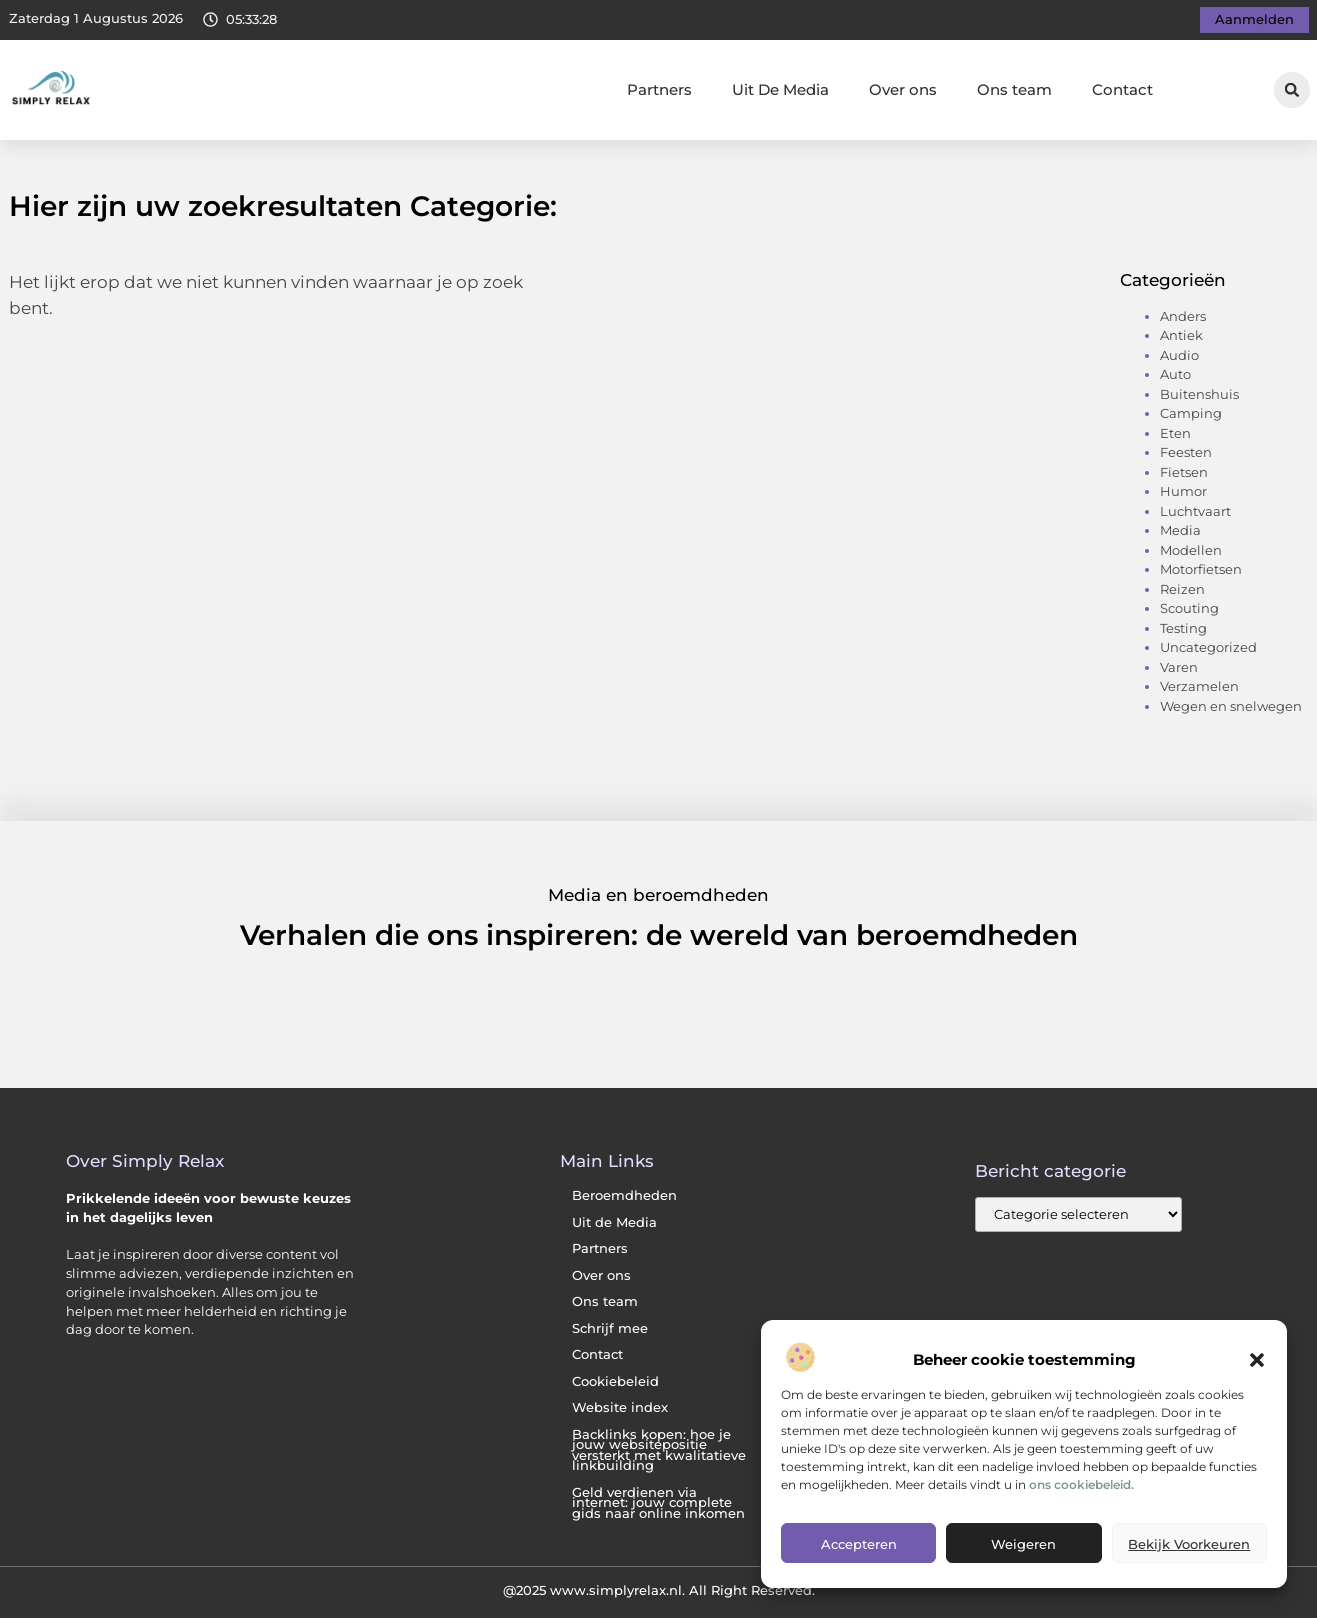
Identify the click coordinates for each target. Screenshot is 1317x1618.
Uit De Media (780, 89)
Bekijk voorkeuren (1189, 1544)
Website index (620, 1407)
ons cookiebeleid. (1081, 1484)
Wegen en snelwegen (1231, 706)
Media (1180, 530)
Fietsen (1184, 472)
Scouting (1189, 608)
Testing (1183, 628)
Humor (1183, 491)
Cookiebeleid (615, 1381)
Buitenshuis (1199, 394)
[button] (1257, 1360)
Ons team (1014, 89)
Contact (1122, 89)
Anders (1183, 316)
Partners (659, 89)
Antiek (1181, 335)
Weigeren (1023, 1544)
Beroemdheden (624, 1195)
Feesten (1186, 452)
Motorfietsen (1201, 569)
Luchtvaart (1195, 511)
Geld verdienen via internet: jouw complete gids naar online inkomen (658, 1503)
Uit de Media (614, 1222)
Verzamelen (1199, 686)
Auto (1175, 374)
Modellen (1191, 550)
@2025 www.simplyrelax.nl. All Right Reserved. (659, 1590)
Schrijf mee (610, 1328)
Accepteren (859, 1544)
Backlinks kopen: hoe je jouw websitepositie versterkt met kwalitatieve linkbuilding (659, 1450)
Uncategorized (1208, 647)
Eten (1175, 433)
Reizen (1182, 589)
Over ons (903, 89)
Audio (1179, 355)
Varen (1179, 667)
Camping (1191, 413)
